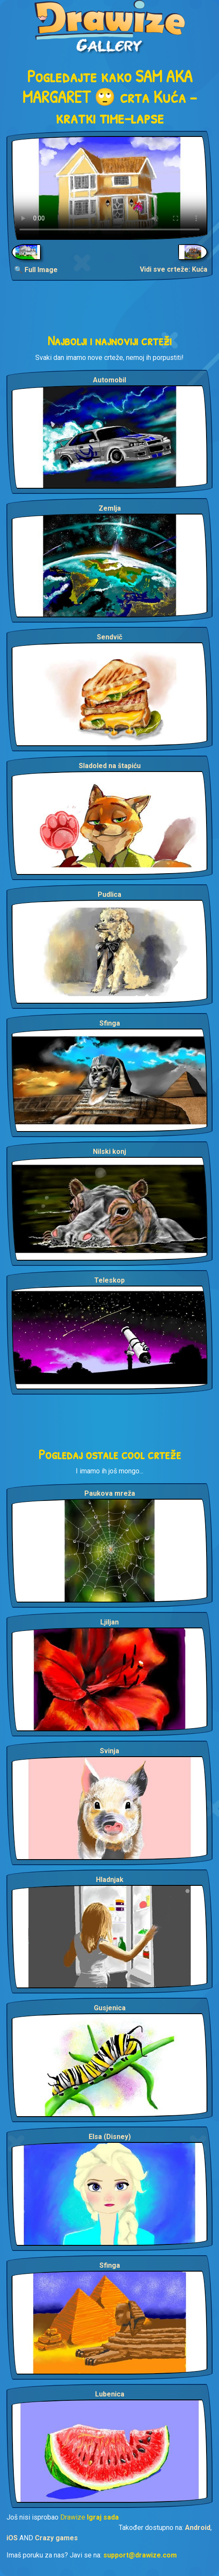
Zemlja (110, 508)
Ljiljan (109, 1622)
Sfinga (109, 1023)
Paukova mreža (109, 1493)
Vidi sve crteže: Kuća (173, 269)
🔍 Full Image (36, 270)
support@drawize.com (140, 2555)
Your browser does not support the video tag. (109, 188)
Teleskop (109, 1280)
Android (197, 2527)
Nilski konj (109, 1151)
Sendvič (109, 637)
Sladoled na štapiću (110, 766)
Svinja (109, 1751)
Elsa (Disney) (110, 2137)
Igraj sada (103, 2517)
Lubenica (109, 2394)
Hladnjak (109, 1879)
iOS (12, 2538)
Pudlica (109, 894)
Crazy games (56, 2538)
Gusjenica (110, 2008)
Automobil (109, 380)
